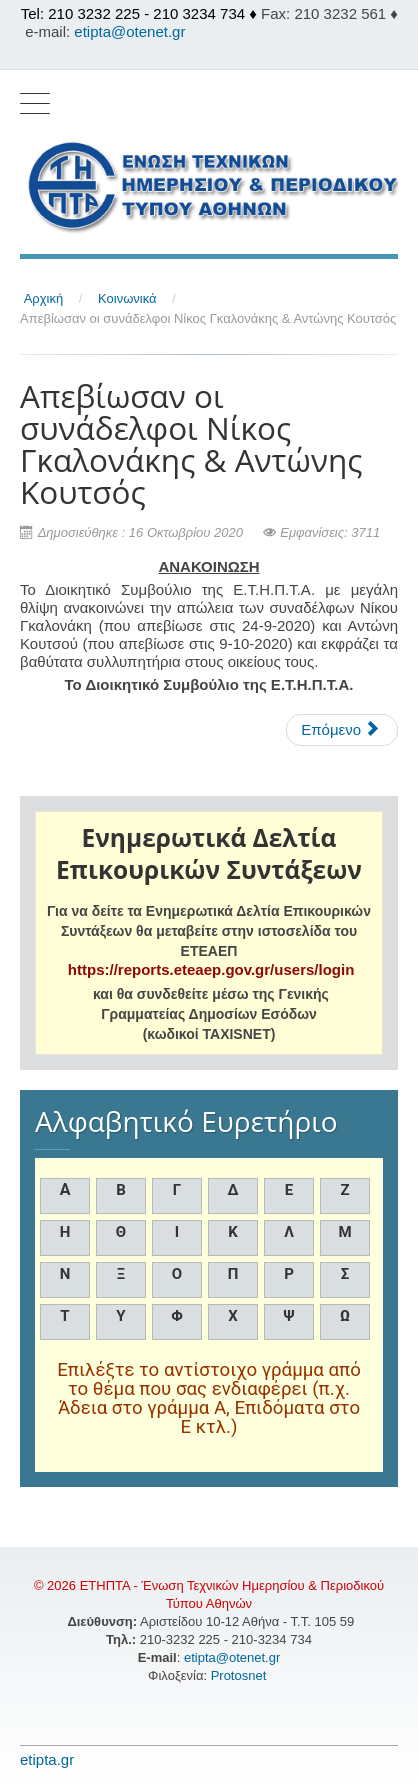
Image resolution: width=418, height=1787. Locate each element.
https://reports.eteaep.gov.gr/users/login (211, 969)
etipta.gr (47, 1759)
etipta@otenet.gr (129, 31)
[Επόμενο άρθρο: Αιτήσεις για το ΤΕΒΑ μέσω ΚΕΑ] (342, 730)
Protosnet (240, 1675)
